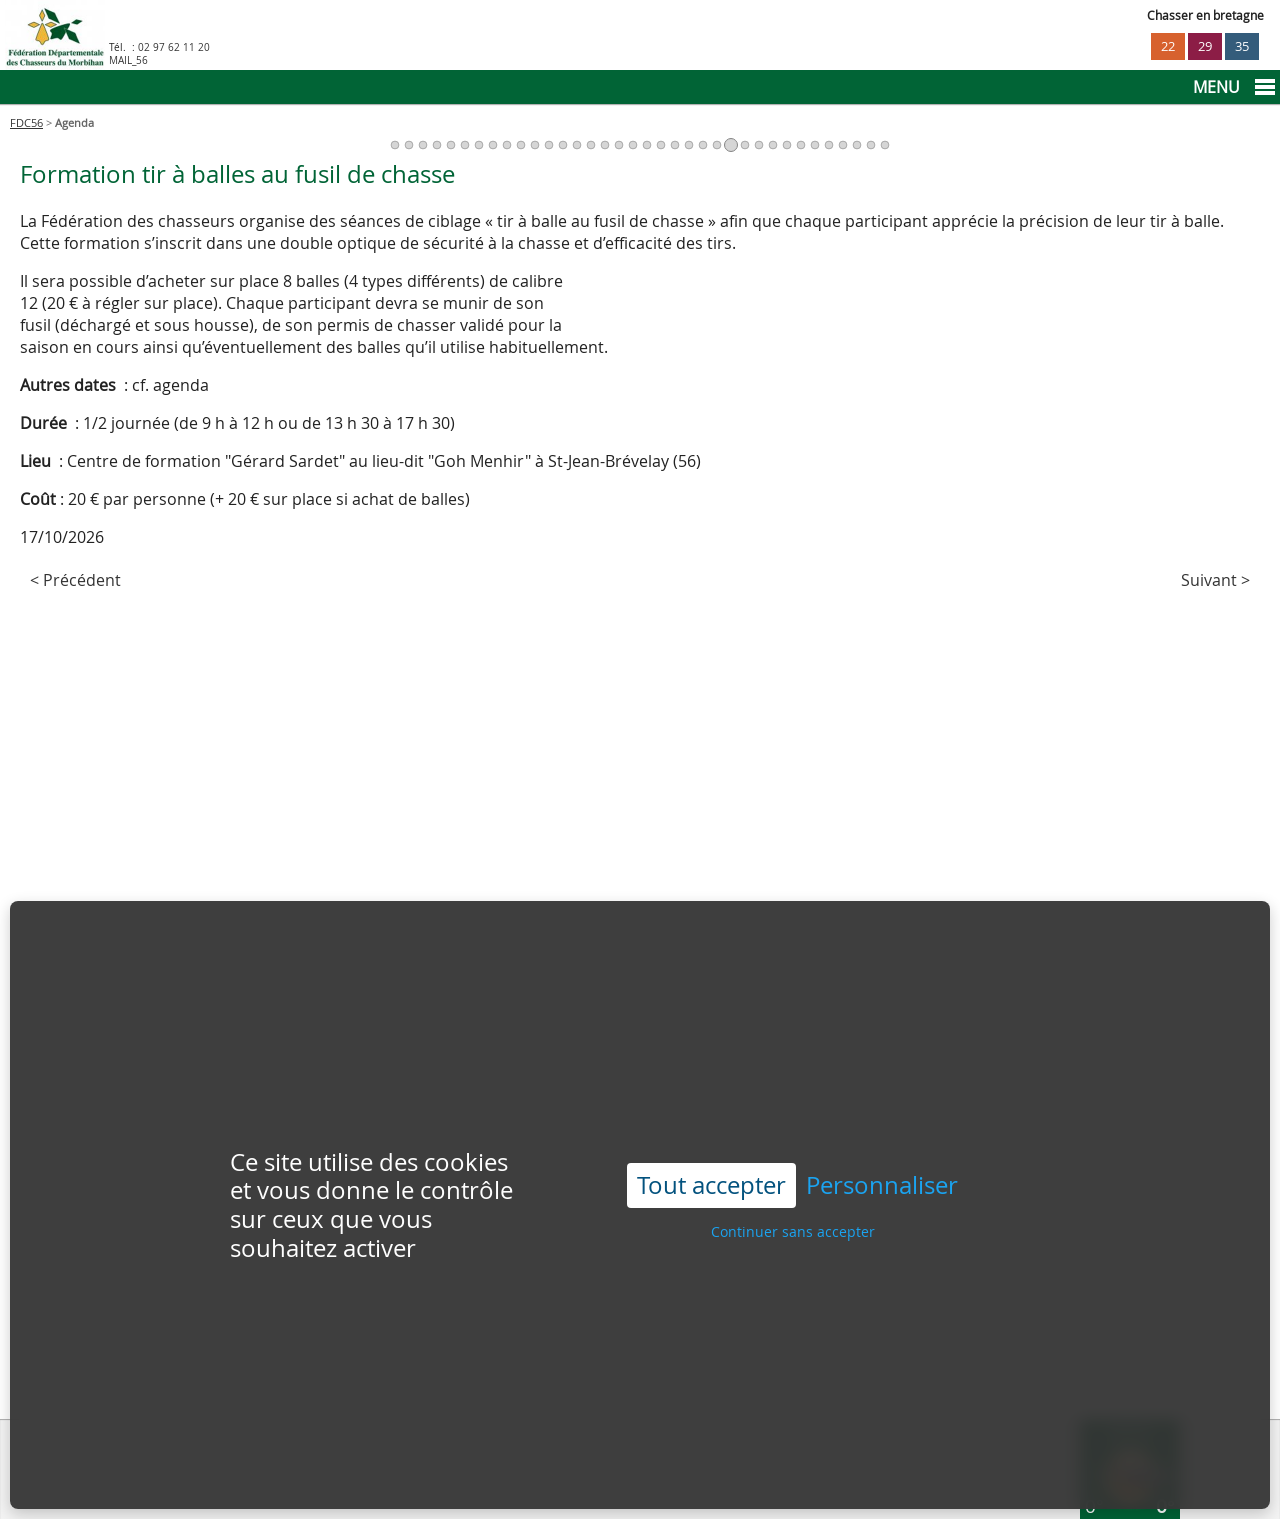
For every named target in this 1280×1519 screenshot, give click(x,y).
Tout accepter (711, 1136)
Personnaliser (882, 1136)
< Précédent (75, 580)
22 (1168, 46)
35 (1242, 46)
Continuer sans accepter (793, 1181)
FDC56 (26, 122)
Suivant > (1215, 580)
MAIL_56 (128, 60)
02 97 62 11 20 (174, 47)
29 (1205, 46)
